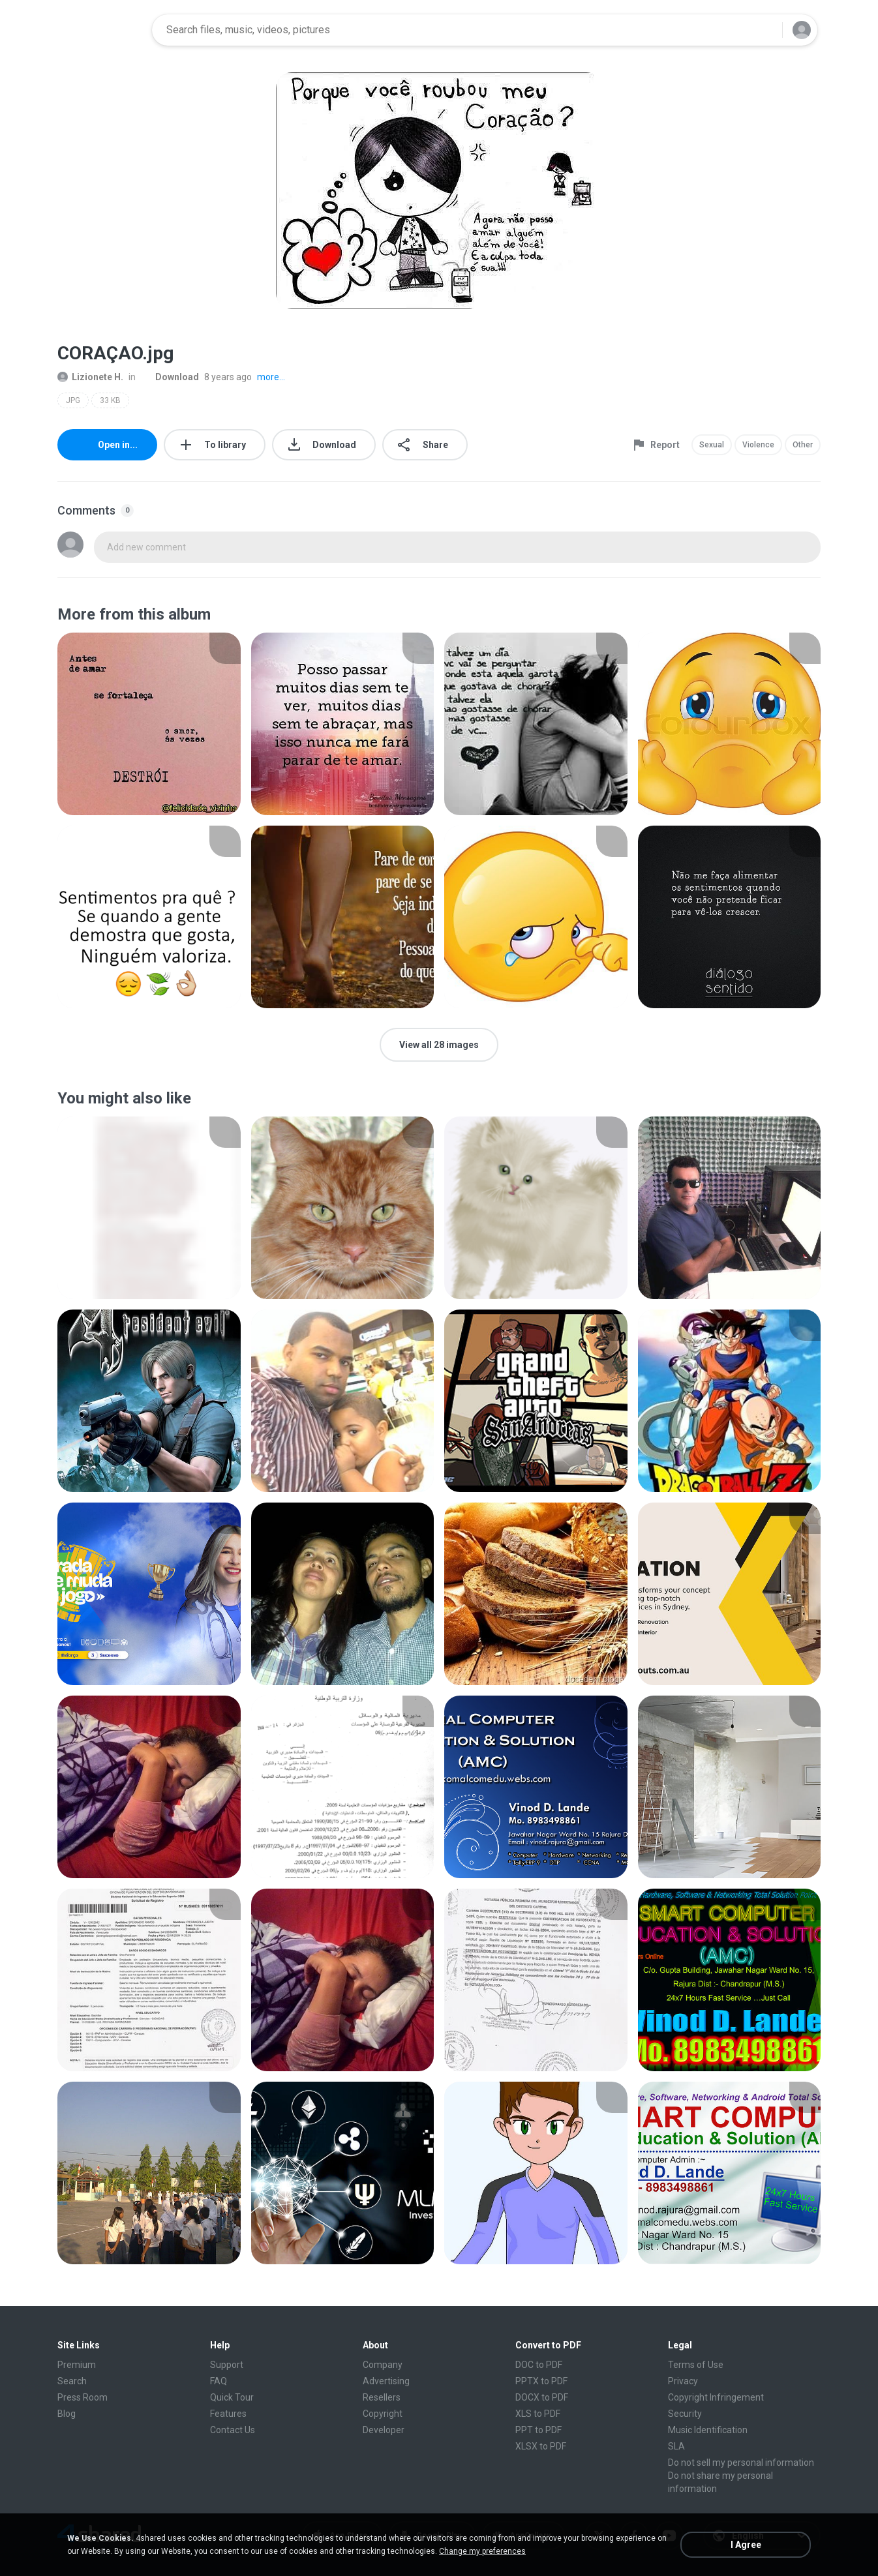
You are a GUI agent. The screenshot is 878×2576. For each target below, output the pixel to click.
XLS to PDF (537, 2413)
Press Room (82, 2397)
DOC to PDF (538, 2364)
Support (226, 2364)
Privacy (683, 2381)
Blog (66, 2413)
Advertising (386, 2381)
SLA (676, 2446)
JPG (73, 400)
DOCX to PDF (541, 2397)
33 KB (110, 400)
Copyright (382, 2413)
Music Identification (708, 2430)
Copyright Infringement (716, 2397)
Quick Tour (232, 2397)
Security (685, 2413)
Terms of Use (695, 2364)
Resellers (382, 2397)
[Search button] (764, 30)
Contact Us (232, 2430)
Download (170, 377)
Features (228, 2413)
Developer (383, 2430)
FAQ (218, 2381)
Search (72, 2381)
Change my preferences (482, 2551)
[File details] (149, 724)
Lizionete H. (90, 377)
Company (382, 2364)
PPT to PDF (538, 2430)
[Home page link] (100, 30)
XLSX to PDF (540, 2446)
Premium (76, 2364)
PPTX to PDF (541, 2381)
